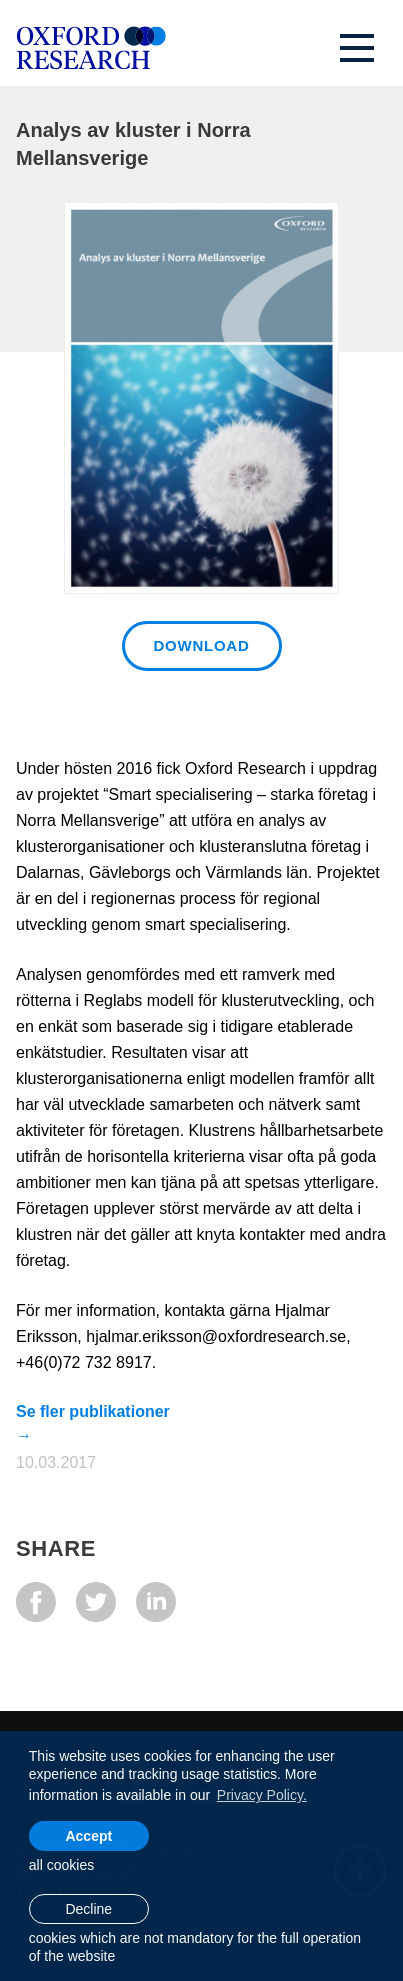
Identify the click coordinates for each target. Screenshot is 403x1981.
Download (202, 645)
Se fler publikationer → (93, 1411)
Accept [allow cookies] (88, 1836)
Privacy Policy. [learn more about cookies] (262, 1795)
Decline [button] (88, 1909)
